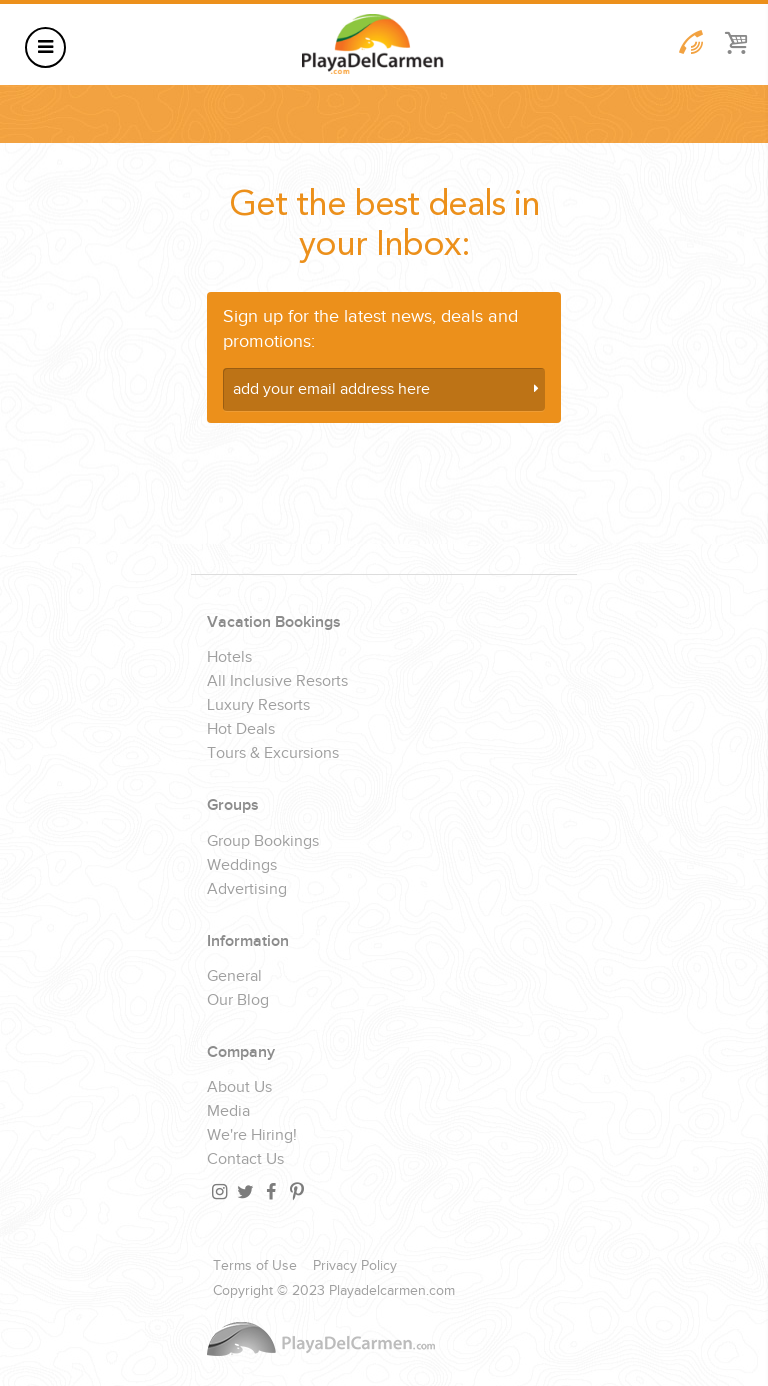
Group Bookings (263, 842)
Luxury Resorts (258, 706)
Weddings (242, 866)
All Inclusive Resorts (277, 682)
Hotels (229, 658)
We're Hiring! (252, 1136)
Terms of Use (255, 1266)
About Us (239, 1088)
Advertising (247, 890)
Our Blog (238, 1001)
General (234, 977)
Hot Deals (241, 730)
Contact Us (245, 1160)
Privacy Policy (355, 1266)
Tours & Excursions (273, 754)
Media (228, 1112)
